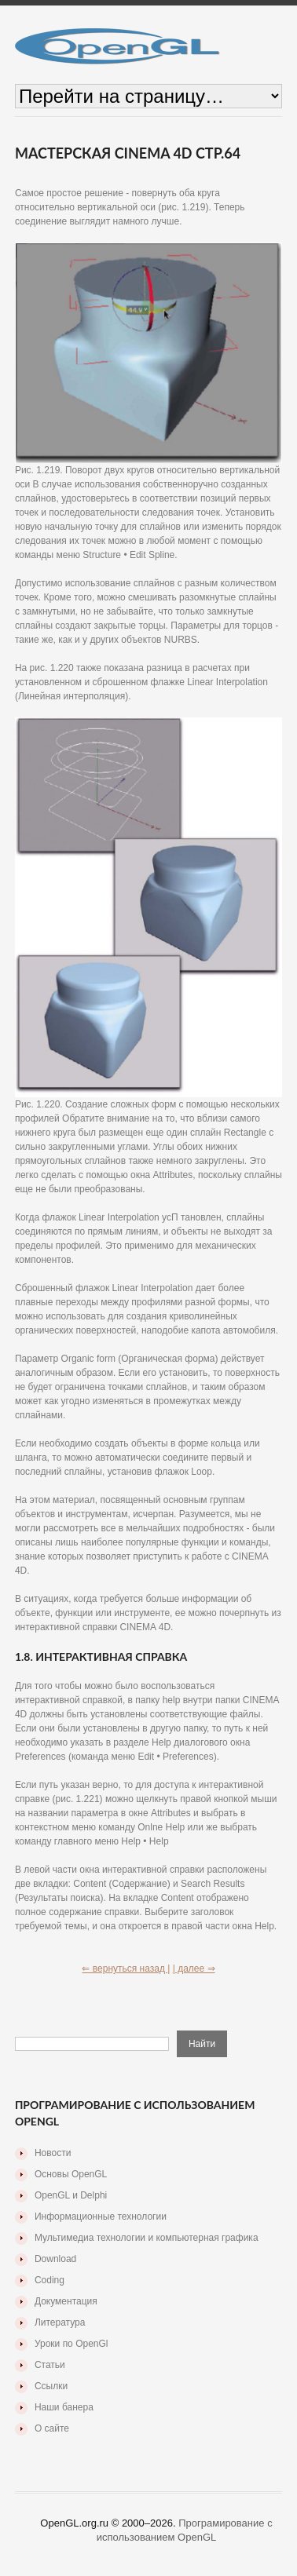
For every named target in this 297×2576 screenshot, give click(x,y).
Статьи (50, 2364)
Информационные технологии (101, 2216)
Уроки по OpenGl (71, 2343)
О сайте (52, 2428)
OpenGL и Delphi (71, 2195)
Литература (60, 2322)
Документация (66, 2301)
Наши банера (64, 2407)
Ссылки (51, 2386)
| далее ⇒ (194, 1968)
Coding (49, 2280)
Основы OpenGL (71, 2174)
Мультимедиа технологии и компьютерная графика (146, 2237)
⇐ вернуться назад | (126, 1968)
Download (55, 2258)
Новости (53, 2152)
